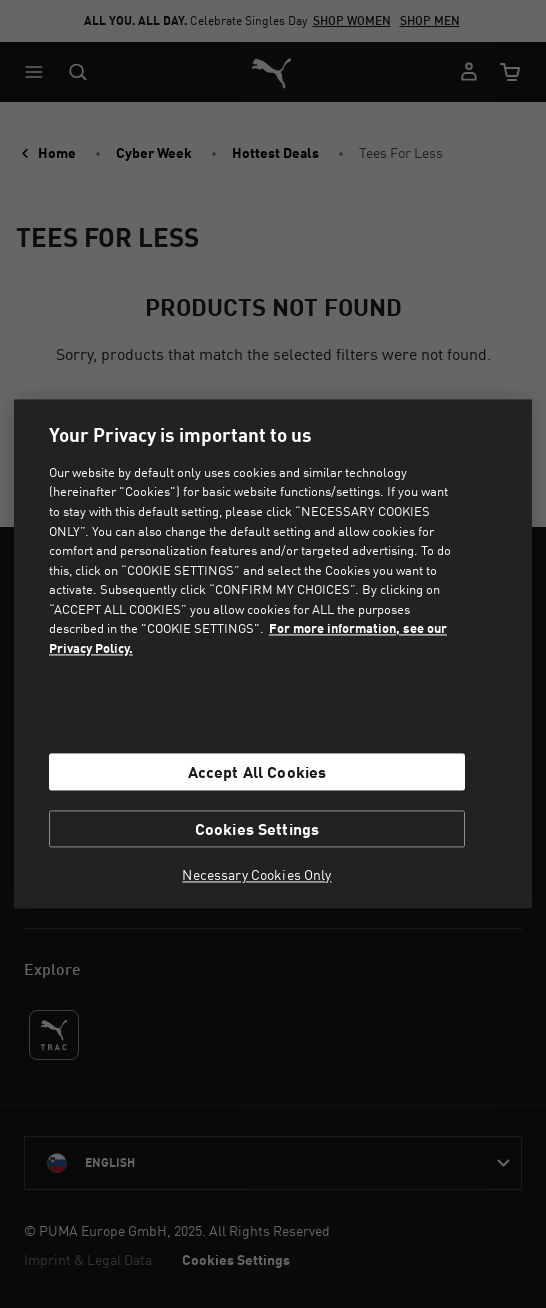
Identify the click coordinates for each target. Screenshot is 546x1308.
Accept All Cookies (257, 771)
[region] (273, 653)
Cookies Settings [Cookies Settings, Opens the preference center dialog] (257, 829)
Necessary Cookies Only (256, 876)
